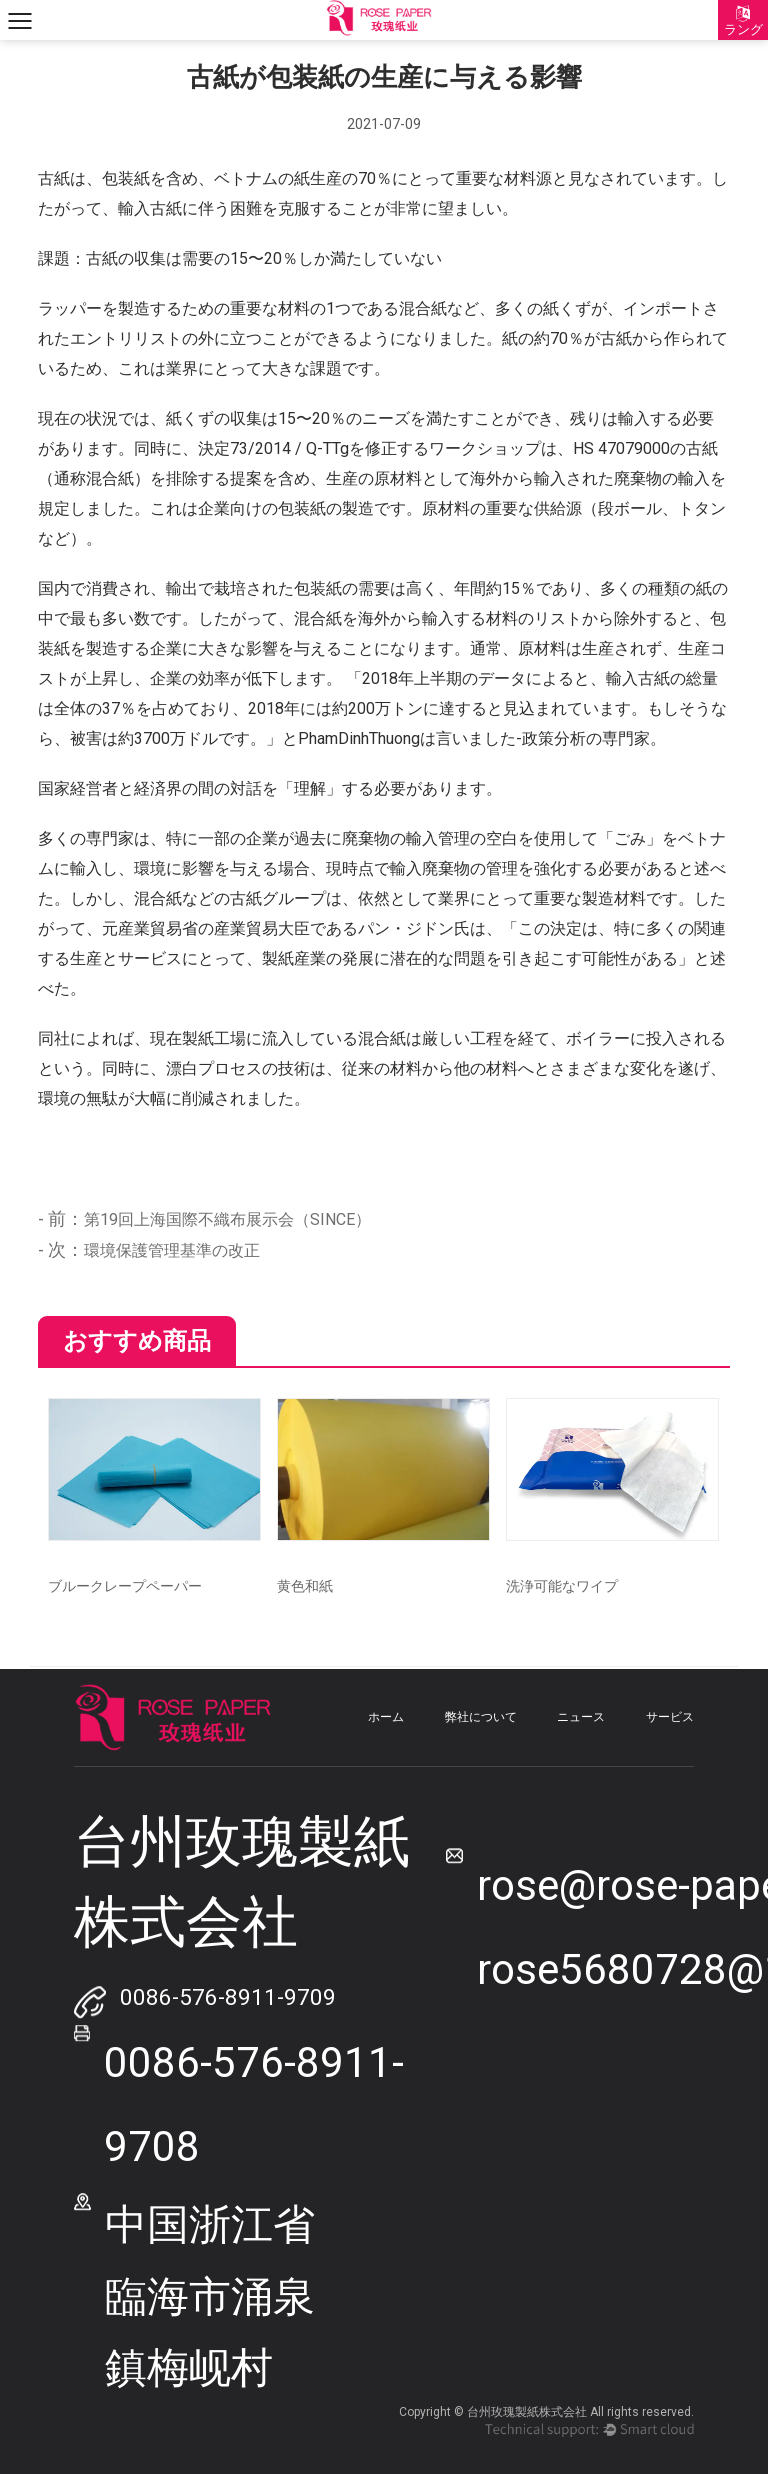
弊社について (481, 1717)
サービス (670, 1717)
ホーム (386, 1717)
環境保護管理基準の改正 (172, 1250)
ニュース (581, 1717)
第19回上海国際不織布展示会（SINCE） (227, 1219)
